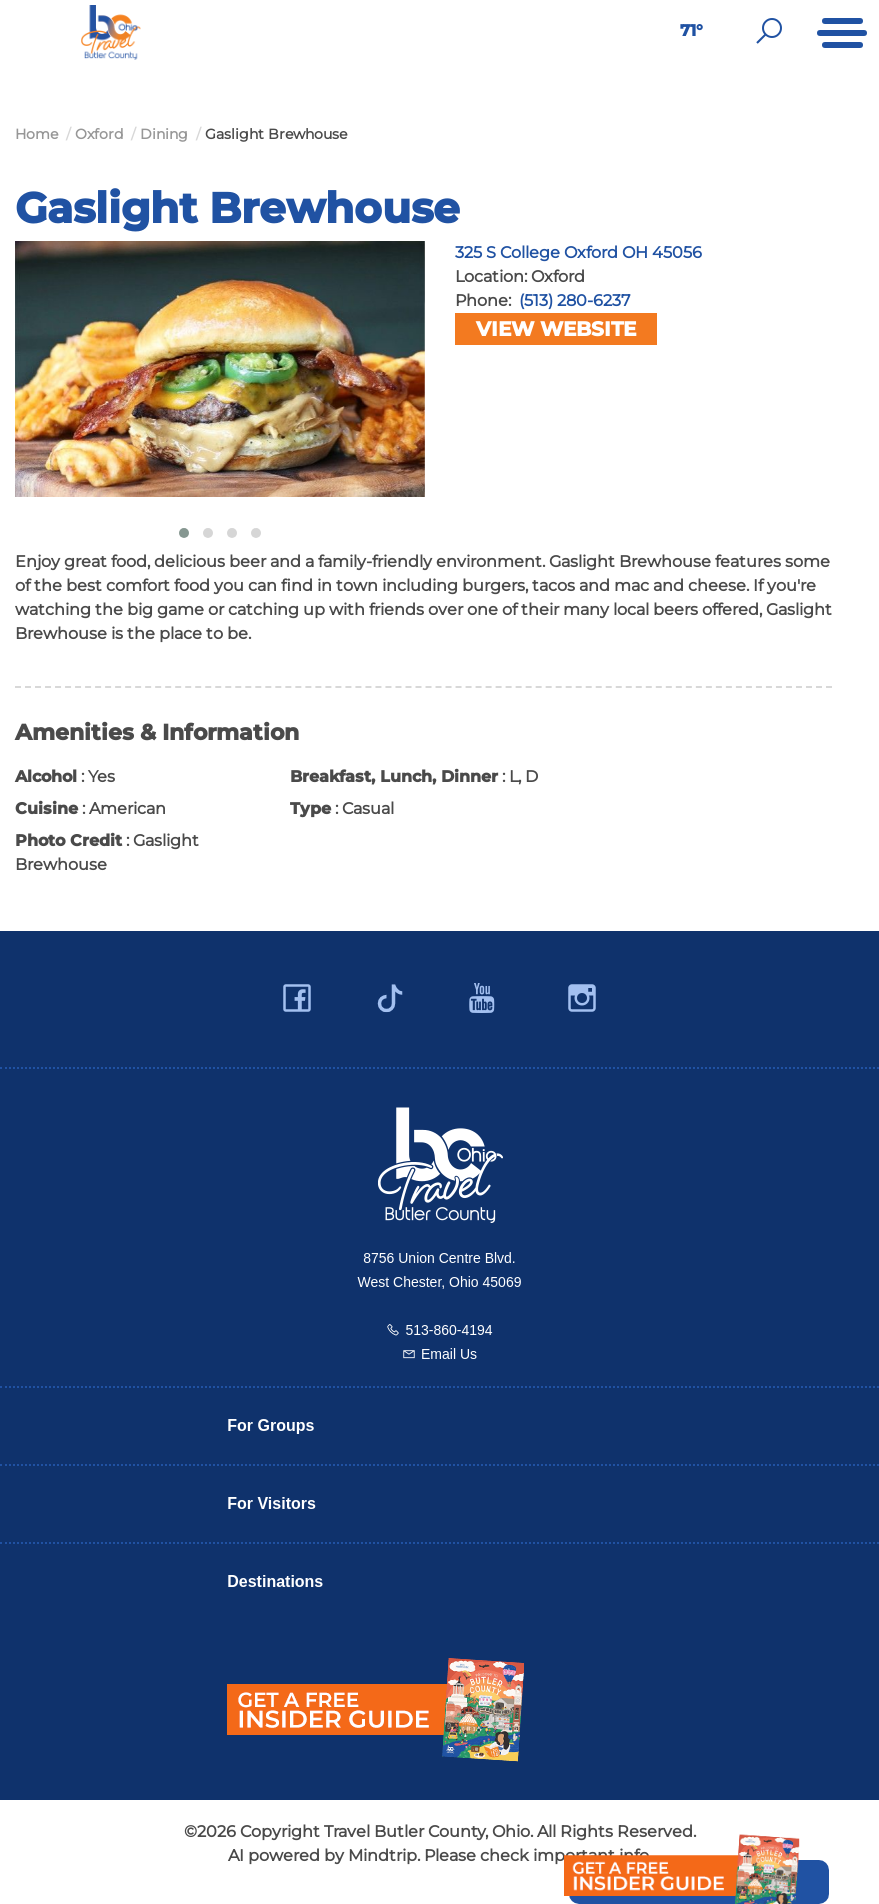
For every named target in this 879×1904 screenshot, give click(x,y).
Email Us (449, 1354)
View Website (556, 329)
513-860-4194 (448, 1330)
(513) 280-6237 (574, 300)
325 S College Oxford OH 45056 (578, 252)
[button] (184, 533)
